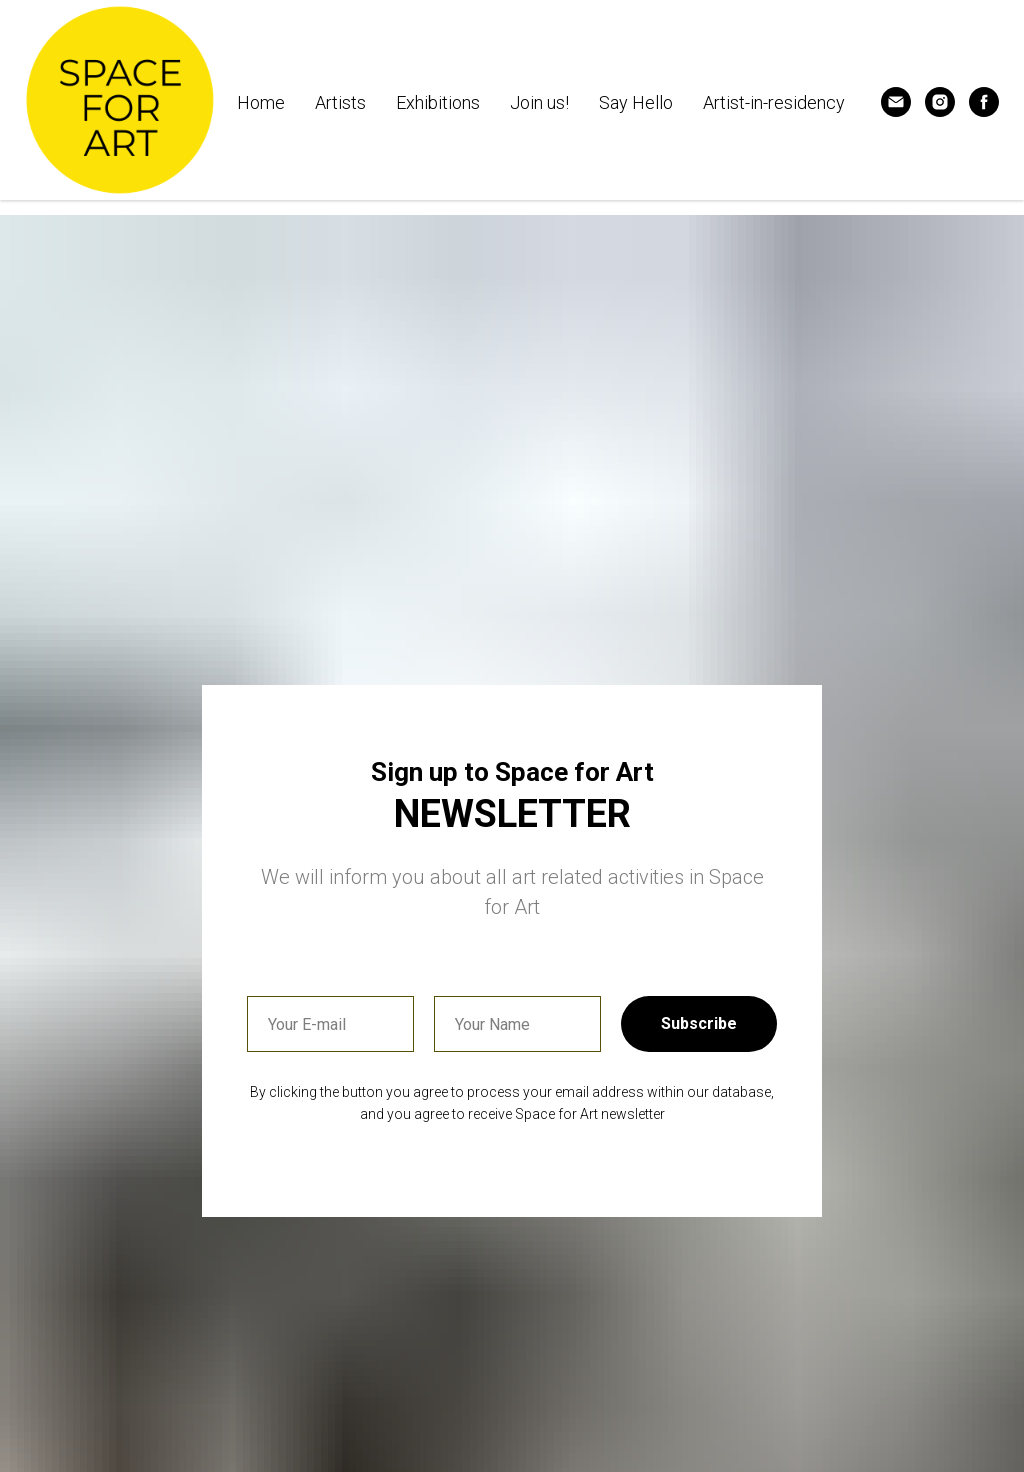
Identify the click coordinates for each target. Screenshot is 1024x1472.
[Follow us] (940, 102)
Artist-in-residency (774, 102)
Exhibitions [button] (438, 102)
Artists (340, 102)
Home (261, 102)
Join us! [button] (539, 102)
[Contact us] (896, 102)
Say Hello (636, 102)
